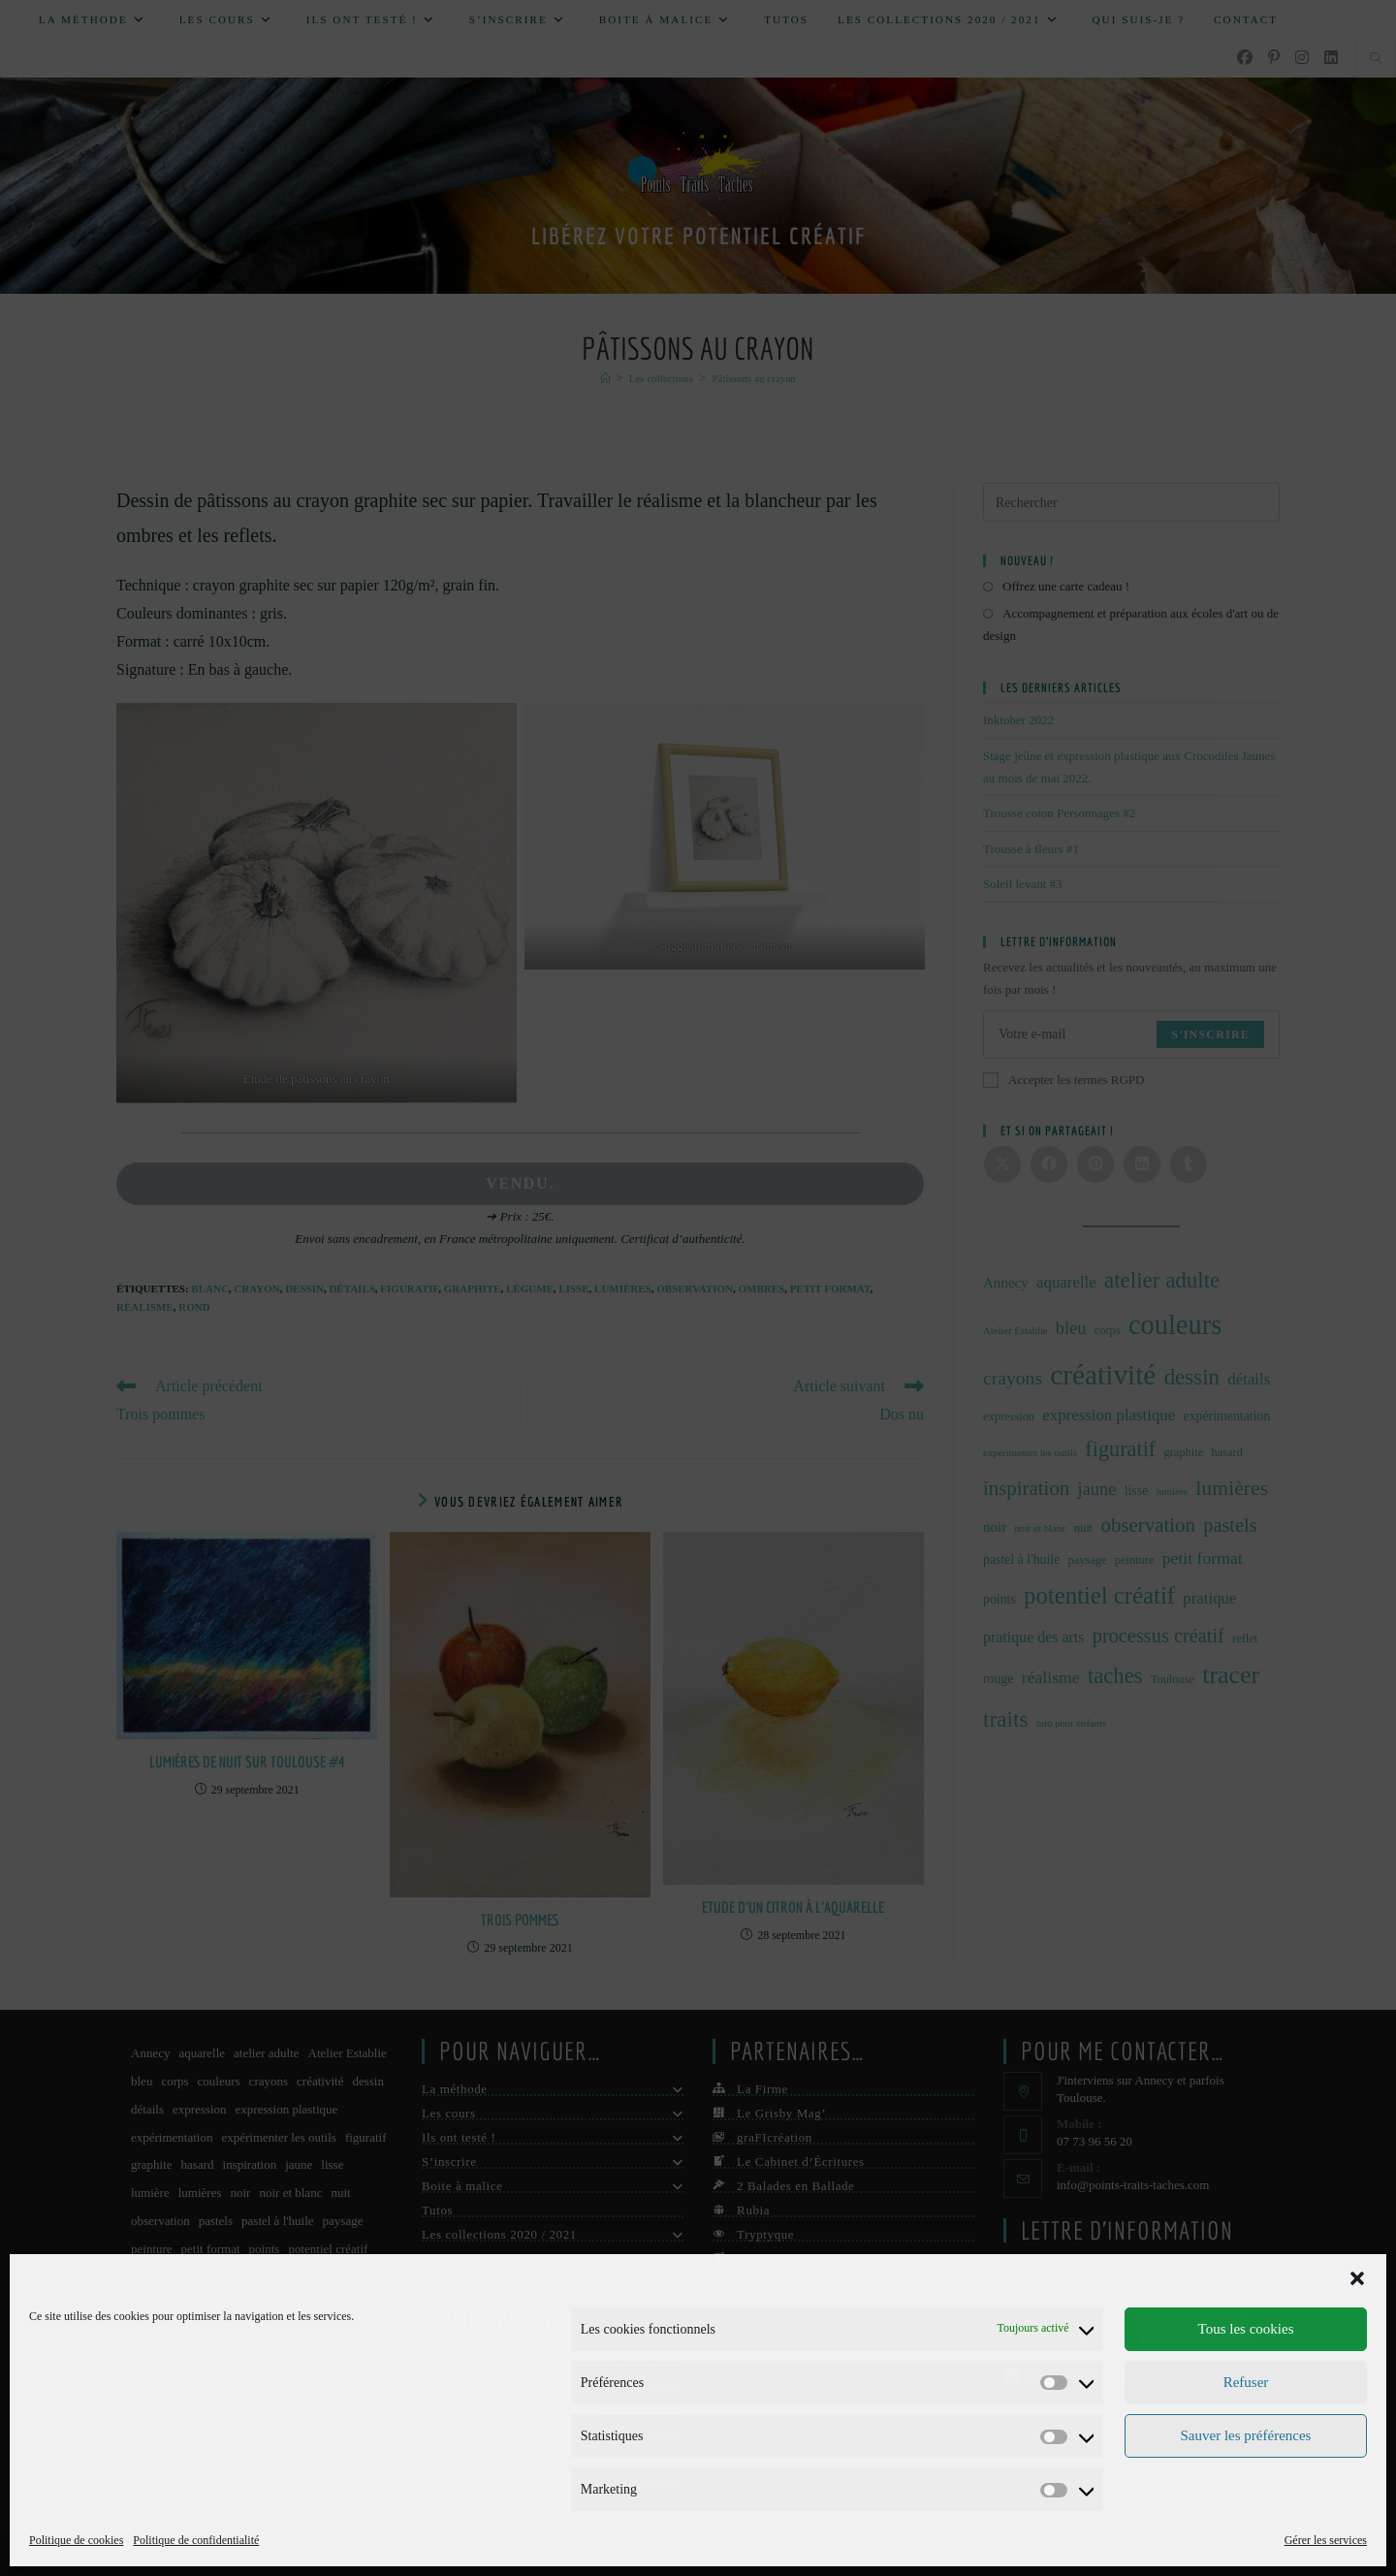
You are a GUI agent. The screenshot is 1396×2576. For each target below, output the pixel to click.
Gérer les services (1326, 2540)
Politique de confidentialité (196, 2540)
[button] (1357, 2278)
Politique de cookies (76, 2540)
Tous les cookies (1246, 2329)
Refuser (1246, 2382)
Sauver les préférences (1246, 2435)
